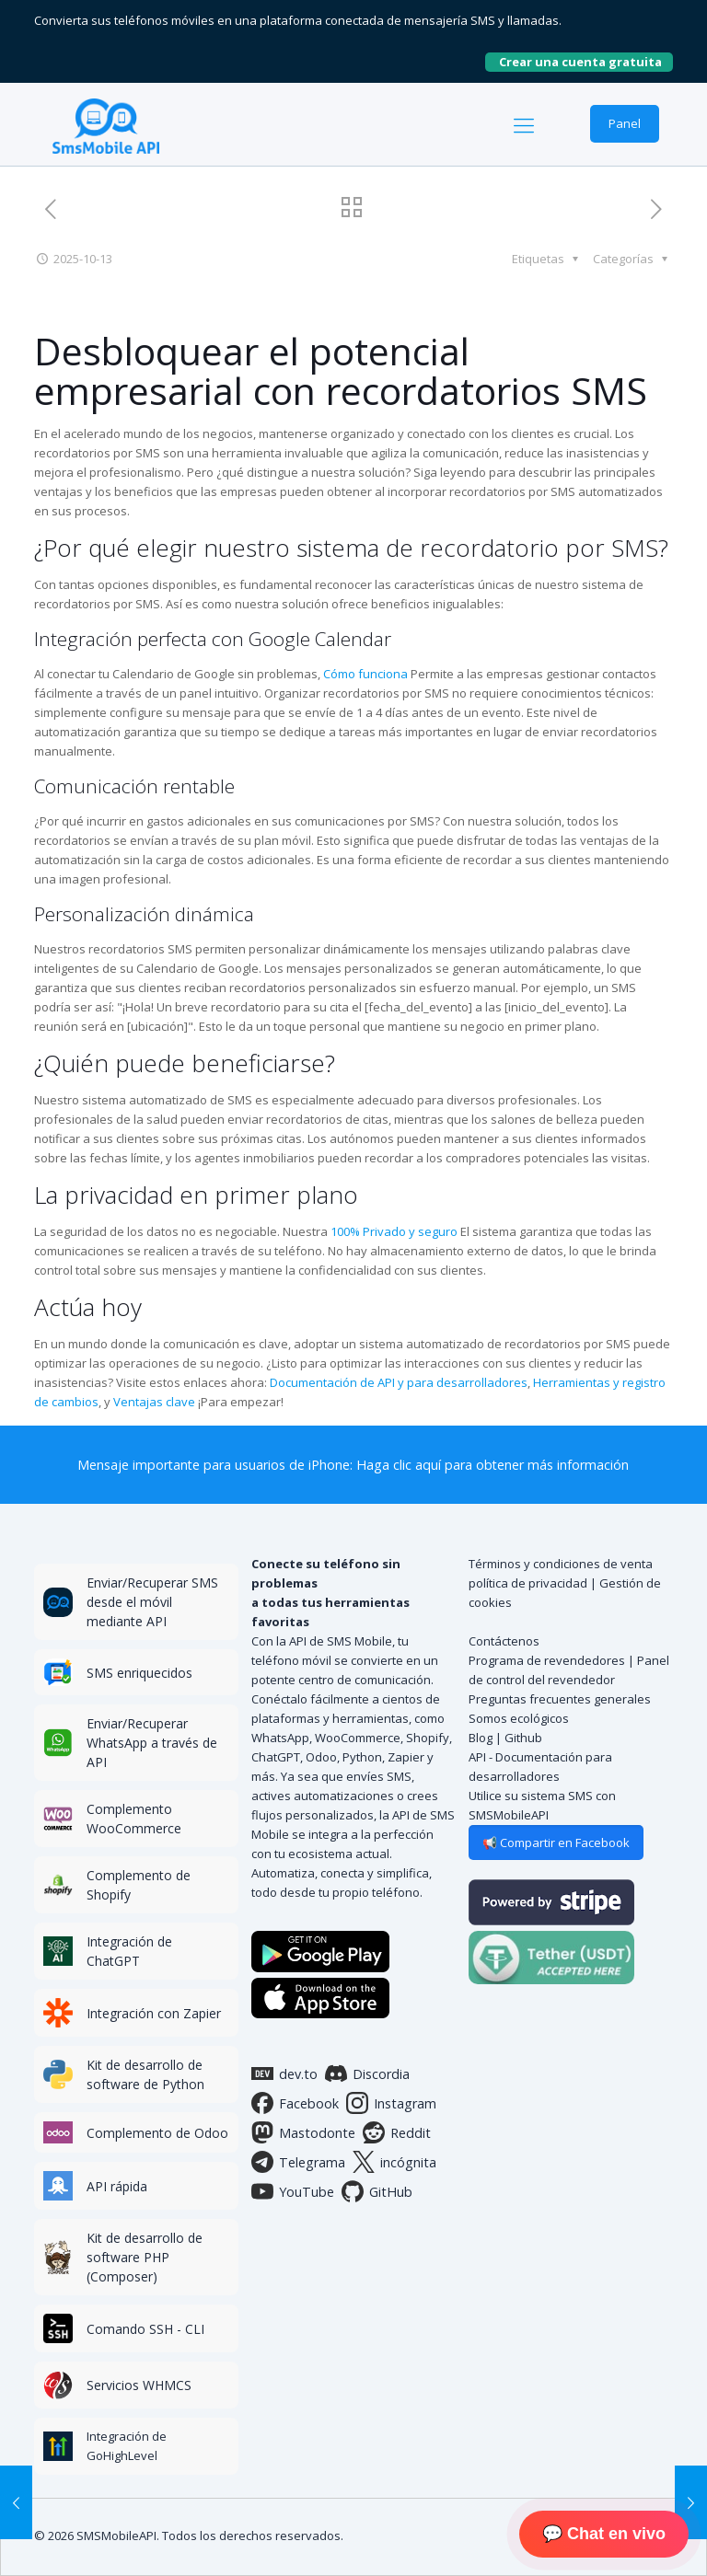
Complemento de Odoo (157, 2133)
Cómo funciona (365, 673)
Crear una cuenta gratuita (586, 61)
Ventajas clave (154, 1401)
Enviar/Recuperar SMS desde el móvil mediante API (152, 1602)
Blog (481, 1737)
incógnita (394, 2162)
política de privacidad (528, 1583)
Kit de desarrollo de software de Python (145, 2074)
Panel (624, 123)
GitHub (377, 2191)
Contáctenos (504, 1641)
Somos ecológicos (519, 1718)
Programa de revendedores (547, 1660)
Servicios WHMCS (139, 2385)
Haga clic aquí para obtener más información (492, 1464)
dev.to (284, 2073)
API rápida (117, 2186)
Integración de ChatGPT (129, 1951)
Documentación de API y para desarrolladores (398, 1382)
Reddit (397, 2132)
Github (523, 1737)
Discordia (367, 2073)
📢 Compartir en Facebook (556, 1842)
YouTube (292, 2191)
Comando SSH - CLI (145, 2329)
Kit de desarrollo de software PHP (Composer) (145, 2257)
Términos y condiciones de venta (561, 1563)
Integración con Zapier (154, 2013)
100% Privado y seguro (394, 1231)
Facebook (295, 2103)
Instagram (391, 2103)
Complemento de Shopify (139, 1884)
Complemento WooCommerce (134, 1818)
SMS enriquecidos (139, 1672)
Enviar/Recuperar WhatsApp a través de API (152, 1743)
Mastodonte (303, 2132)
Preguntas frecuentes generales (560, 1699)
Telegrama (298, 2162)
